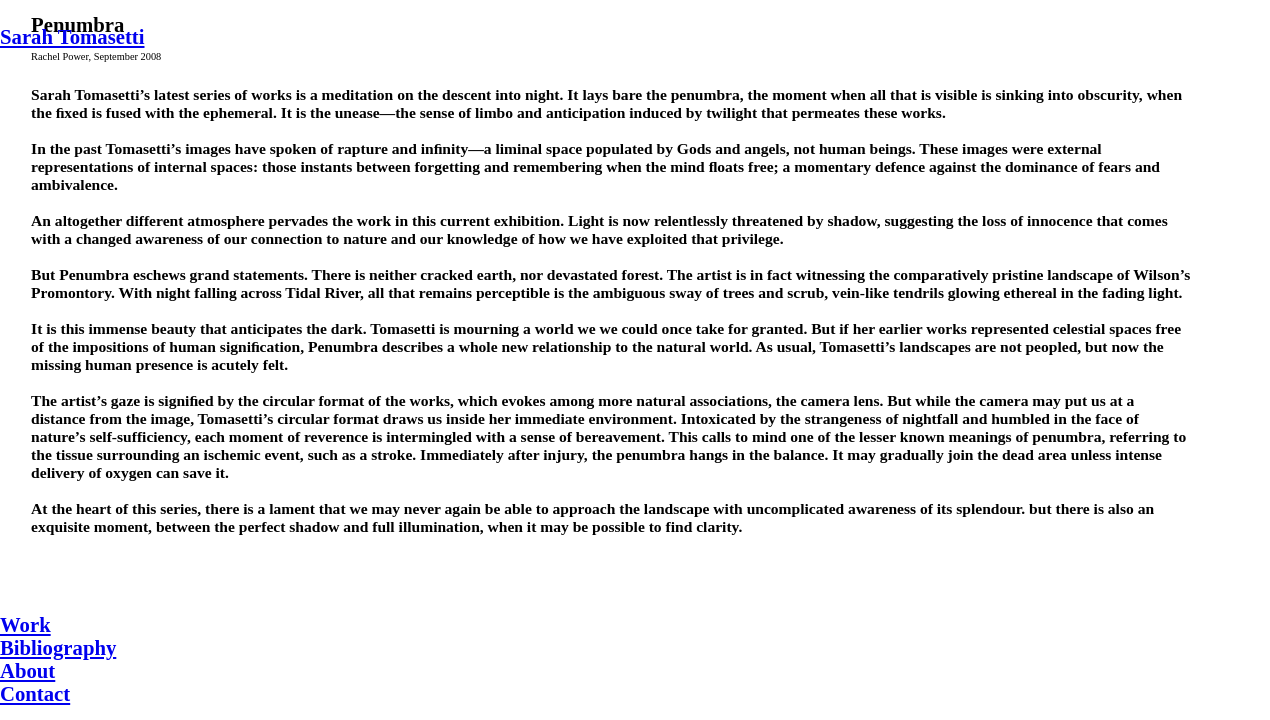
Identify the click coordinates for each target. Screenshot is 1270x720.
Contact (35, 694)
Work (25, 625)
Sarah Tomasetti (72, 37)
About (27, 671)
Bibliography (58, 648)
